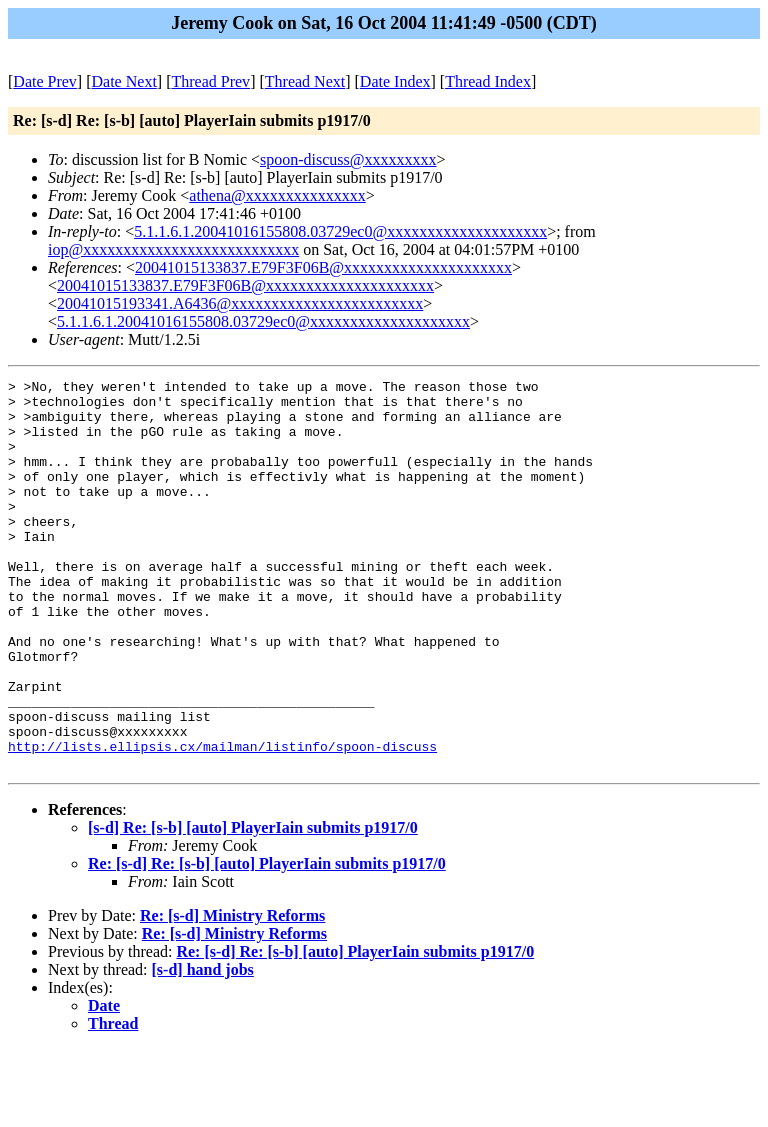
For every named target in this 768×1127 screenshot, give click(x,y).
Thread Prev (210, 81)
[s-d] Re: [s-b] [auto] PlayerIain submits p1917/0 (253, 905)
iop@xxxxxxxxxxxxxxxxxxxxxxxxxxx (173, 249)
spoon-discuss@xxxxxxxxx (348, 159)
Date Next (124, 81)
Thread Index (488, 81)
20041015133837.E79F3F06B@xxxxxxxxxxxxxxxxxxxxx (323, 267)
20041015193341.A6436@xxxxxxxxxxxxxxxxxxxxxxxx (240, 303)
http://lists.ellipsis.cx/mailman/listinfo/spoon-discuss (222, 821)
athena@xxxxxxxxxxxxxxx (277, 195)
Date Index (395, 81)
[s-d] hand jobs (203, 1047)
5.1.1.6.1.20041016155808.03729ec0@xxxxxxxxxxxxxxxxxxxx (340, 231)
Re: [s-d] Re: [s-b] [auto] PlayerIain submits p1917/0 (267, 941)
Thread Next (305, 81)
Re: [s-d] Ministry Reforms (232, 993)
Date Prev (45, 81)
